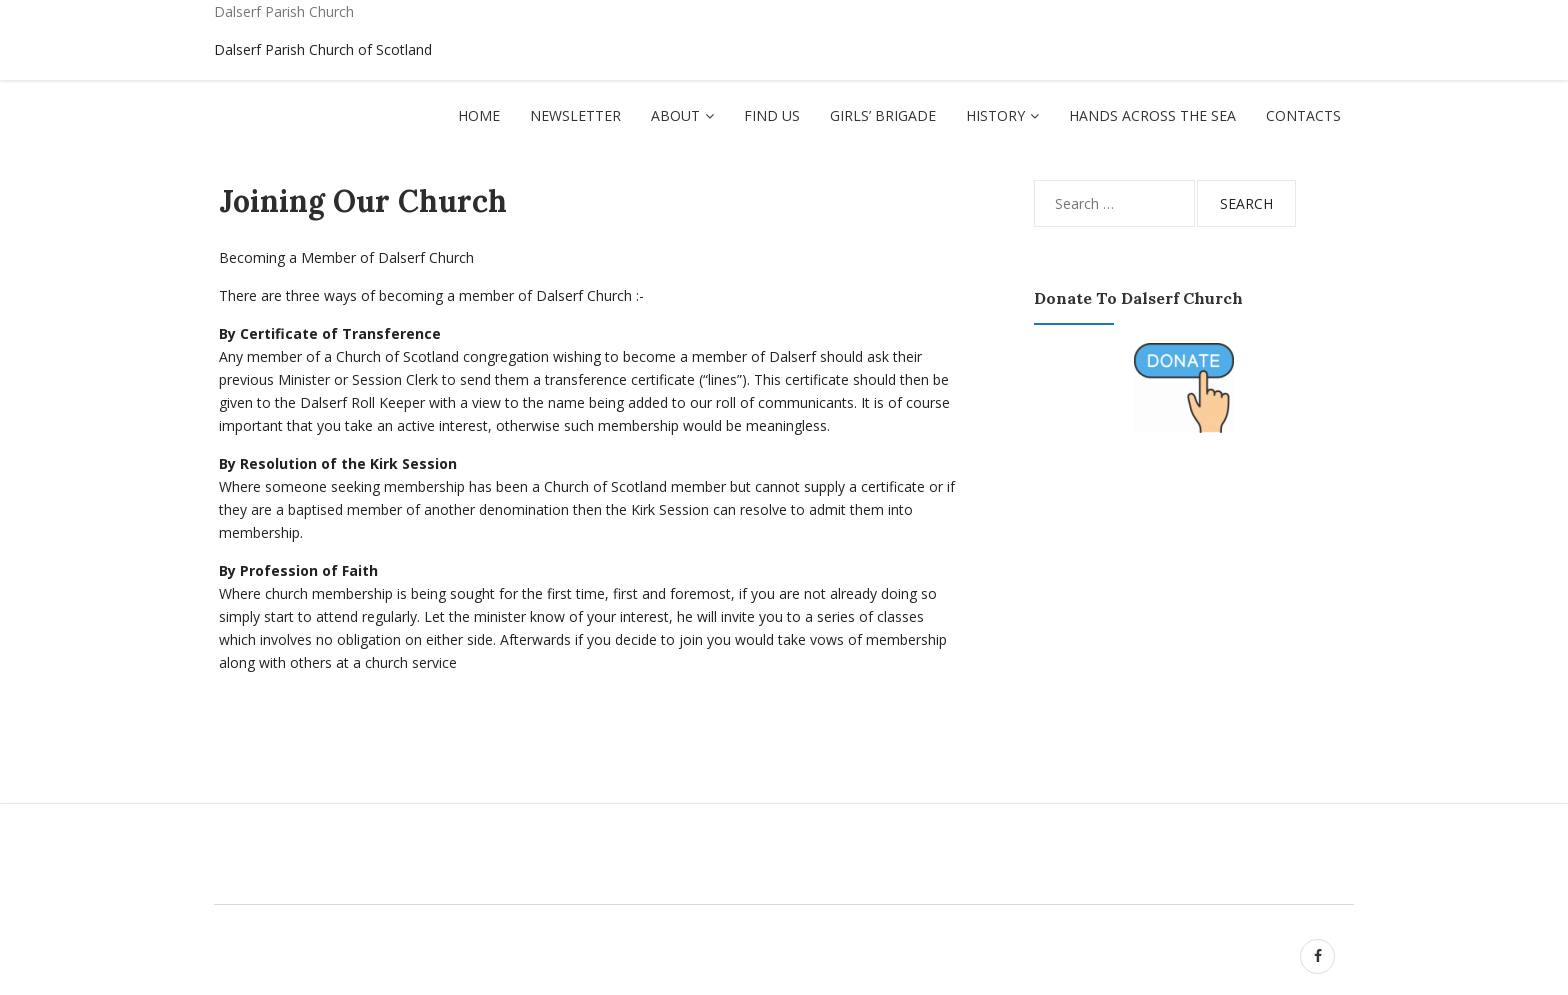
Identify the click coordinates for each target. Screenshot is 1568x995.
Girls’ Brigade (883, 115)
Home (479, 115)
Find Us (772, 115)
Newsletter (575, 115)
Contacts (1303, 115)
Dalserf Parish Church (284, 11)
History (995, 115)
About (675, 115)
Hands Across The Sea (1152, 115)
